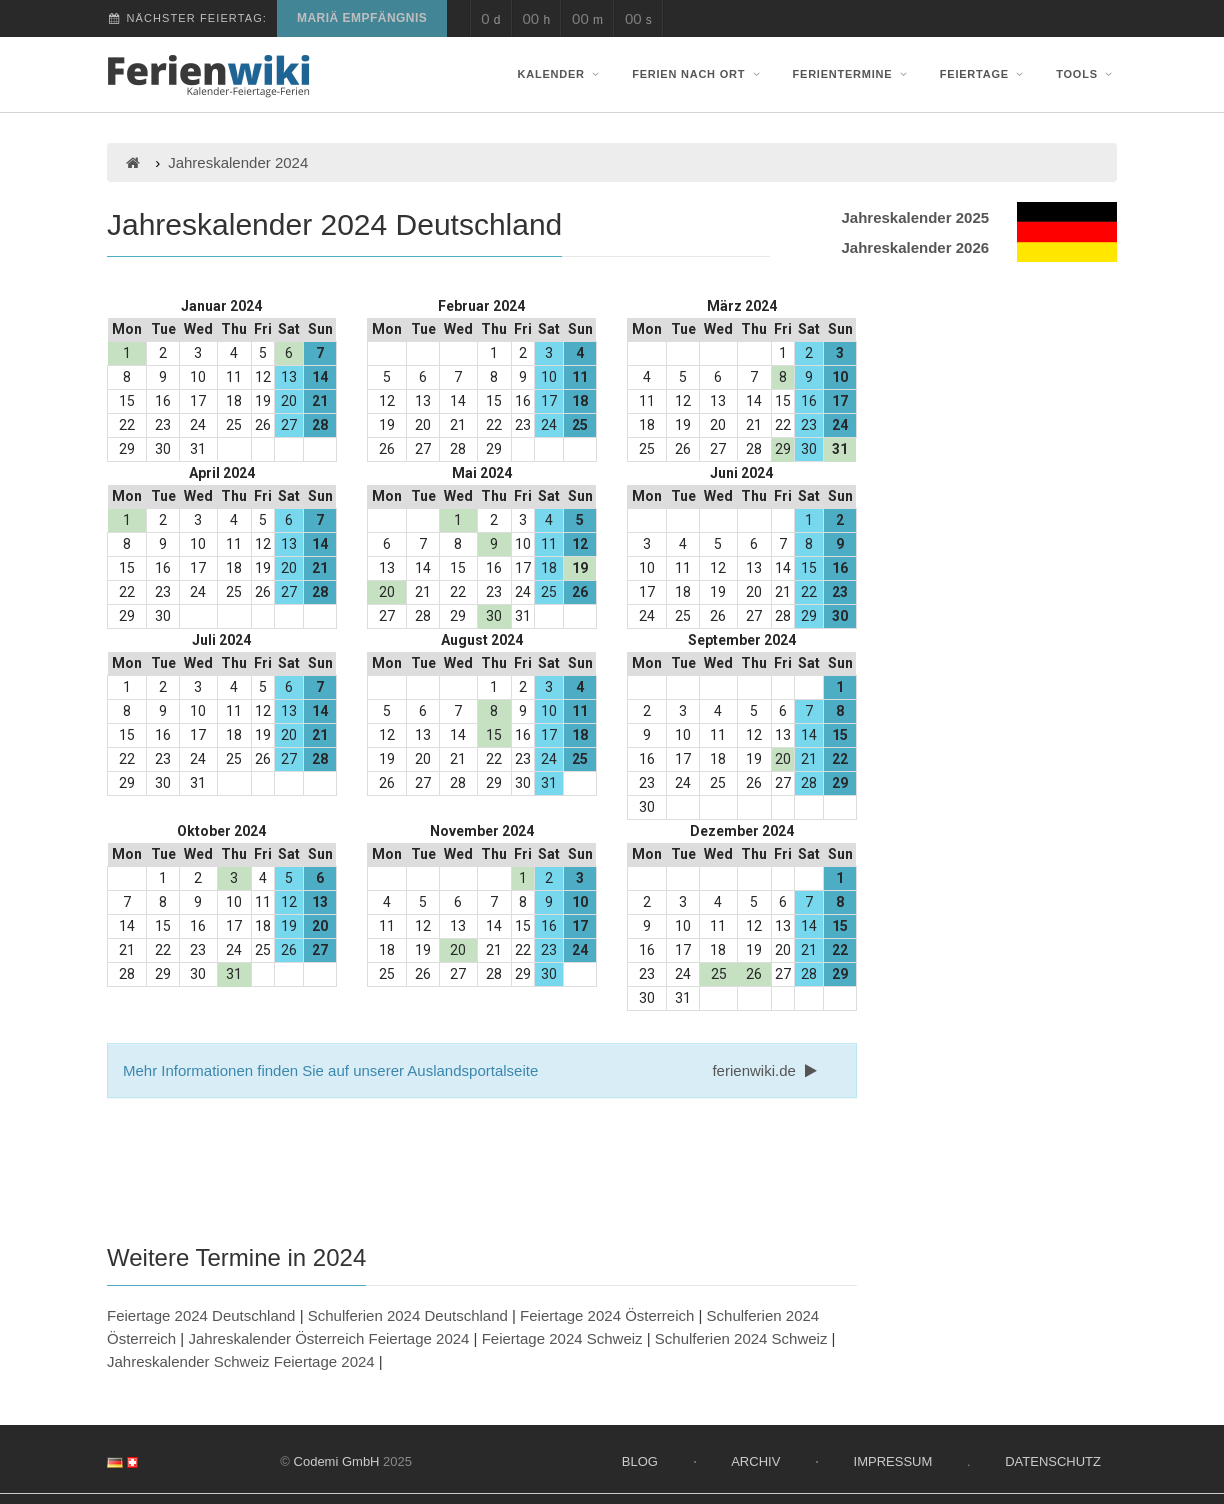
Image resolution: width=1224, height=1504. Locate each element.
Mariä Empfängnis (362, 18)
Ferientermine (852, 74)
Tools (1086, 74)
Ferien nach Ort (698, 74)
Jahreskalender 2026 (915, 247)
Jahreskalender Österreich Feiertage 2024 (328, 1338)
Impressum (893, 1461)
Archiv (755, 1461)
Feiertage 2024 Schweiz (562, 1338)
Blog (640, 1461)
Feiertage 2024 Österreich (607, 1315)
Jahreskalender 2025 (915, 217)
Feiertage (984, 74)
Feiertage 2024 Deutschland (201, 1315)
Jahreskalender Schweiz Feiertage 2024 (241, 1361)
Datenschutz (1053, 1461)
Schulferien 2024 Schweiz (741, 1338)
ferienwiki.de (766, 1070)
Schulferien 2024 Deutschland (408, 1315)
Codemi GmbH (337, 1461)
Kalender (561, 74)
